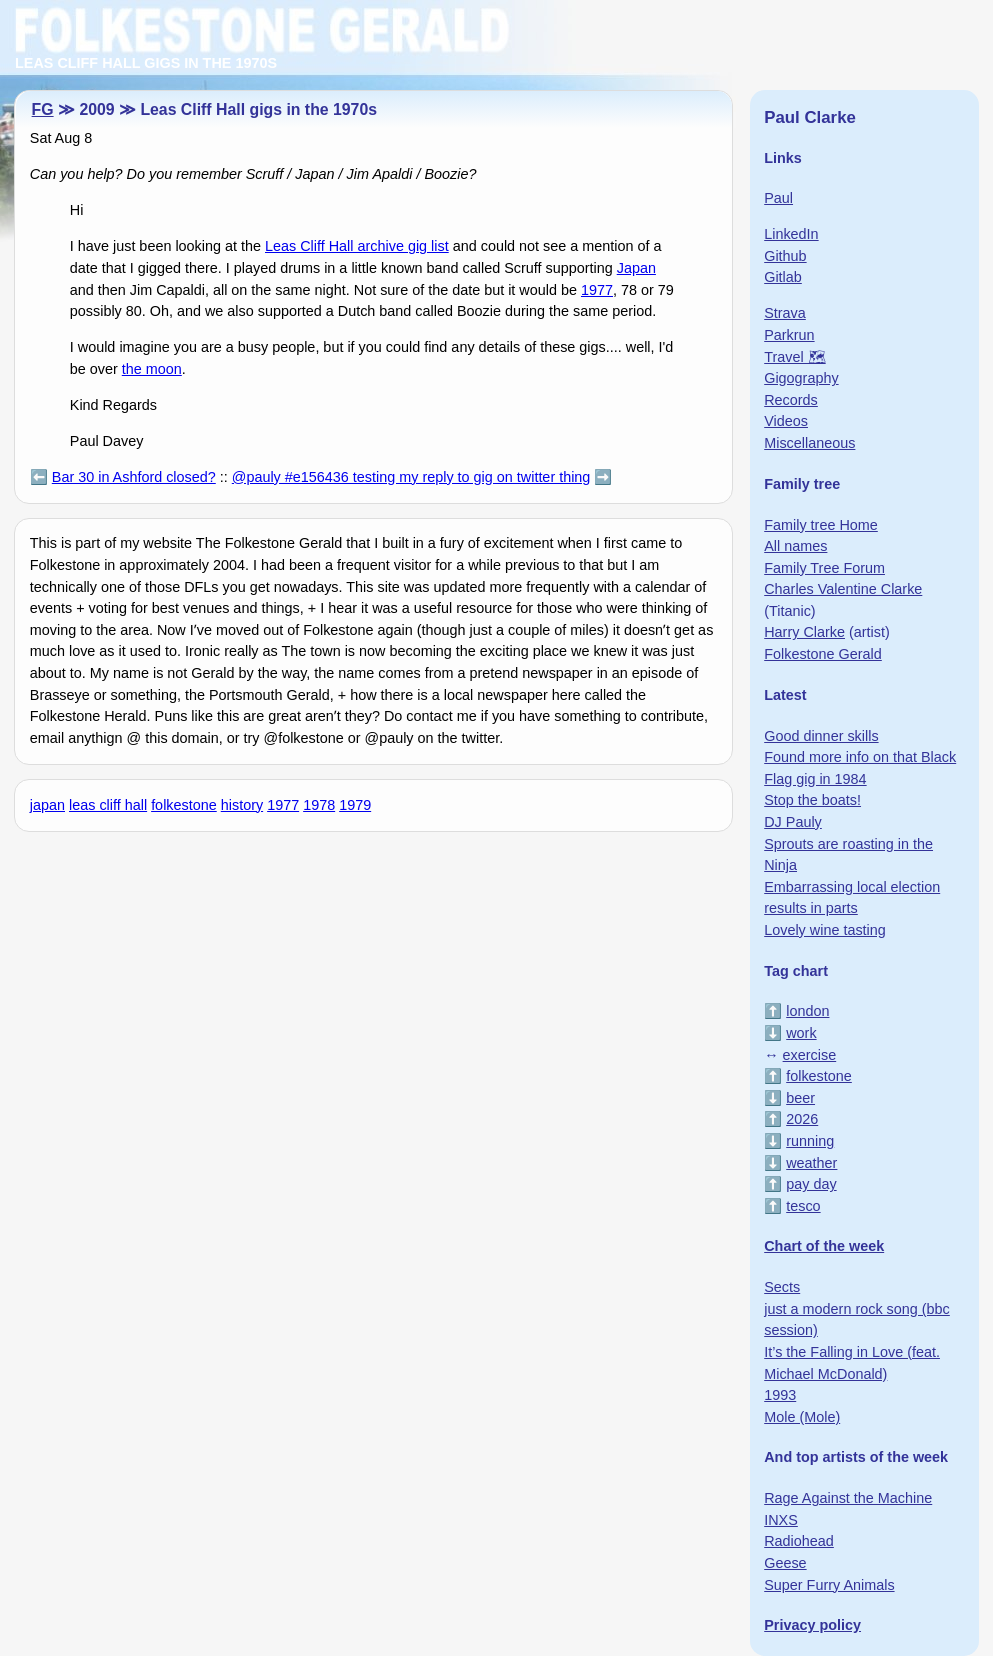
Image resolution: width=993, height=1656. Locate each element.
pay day (811, 1184)
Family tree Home (821, 525)
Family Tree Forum (824, 568)
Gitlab (783, 277)
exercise (810, 1055)
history (242, 805)
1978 (319, 805)
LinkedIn (791, 234)
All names (795, 546)
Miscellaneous (809, 443)
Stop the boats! (812, 800)
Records (791, 400)
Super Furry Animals (829, 1585)
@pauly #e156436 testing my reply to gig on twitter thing (411, 477)
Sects (782, 1287)
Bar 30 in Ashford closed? (134, 477)
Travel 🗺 (794, 357)
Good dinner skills (821, 736)
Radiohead (799, 1541)
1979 (355, 805)
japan (47, 805)
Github (785, 256)
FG (43, 109)
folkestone (184, 805)
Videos (786, 421)
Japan (636, 268)
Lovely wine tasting (825, 930)
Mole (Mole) (802, 1417)
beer (800, 1098)
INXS (781, 1520)
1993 (780, 1395)
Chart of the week (824, 1246)
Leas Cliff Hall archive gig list (357, 246)
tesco (803, 1206)
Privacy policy (812, 1625)
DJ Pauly (793, 822)
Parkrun (789, 335)
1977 (597, 290)
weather (811, 1163)
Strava (785, 313)
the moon (152, 369)
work (801, 1033)
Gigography (801, 378)
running (810, 1141)
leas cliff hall (108, 805)
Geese (785, 1563)
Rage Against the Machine (848, 1498)
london (807, 1011)
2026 (802, 1119)
